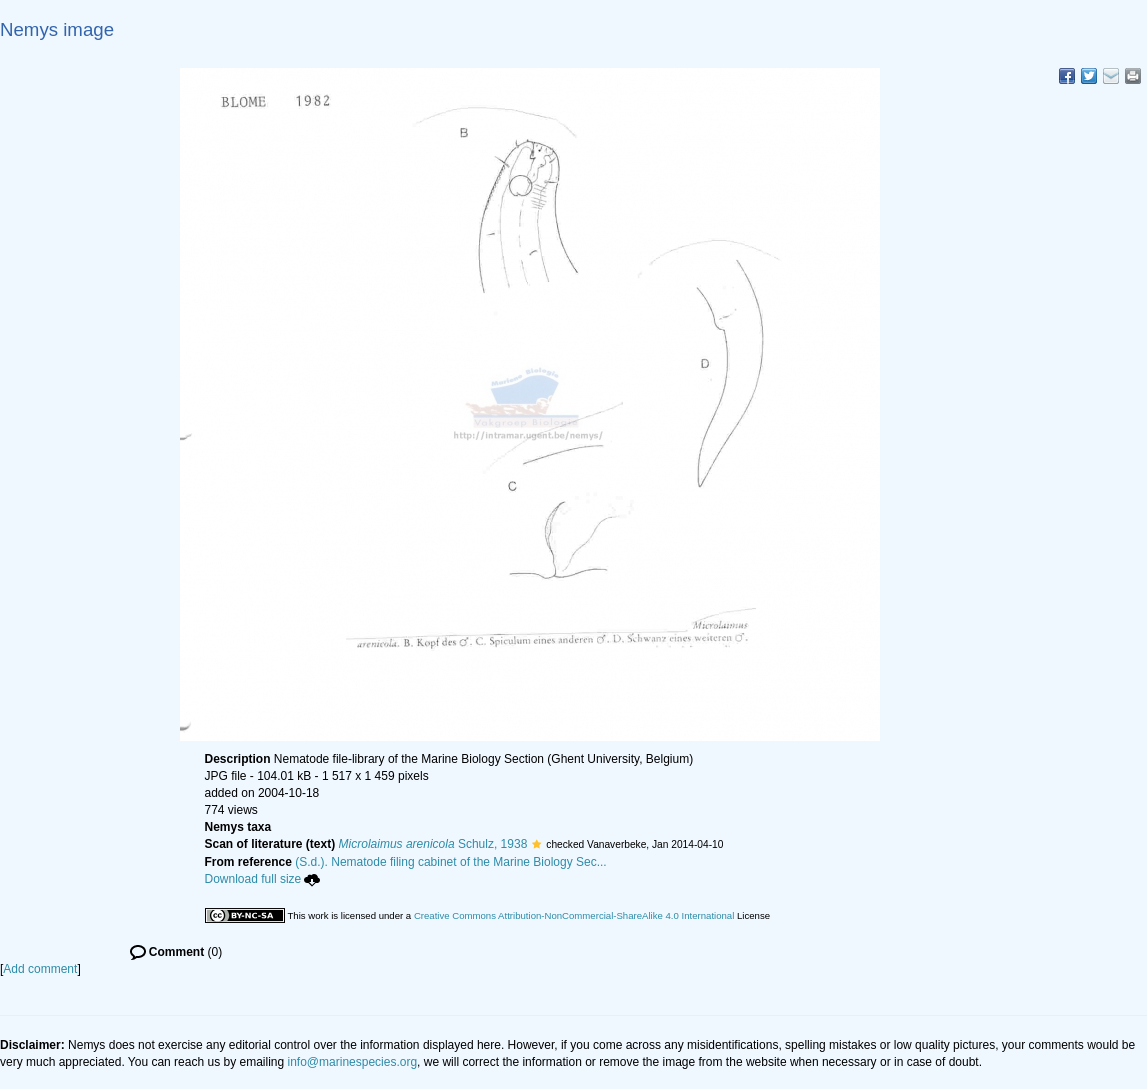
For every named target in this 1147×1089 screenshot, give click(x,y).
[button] (536, 844)
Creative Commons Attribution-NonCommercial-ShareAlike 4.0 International (574, 915)
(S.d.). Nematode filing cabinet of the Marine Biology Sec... (451, 862)
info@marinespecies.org (353, 1062)
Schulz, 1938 (433, 844)
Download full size (263, 879)
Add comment (40, 969)
